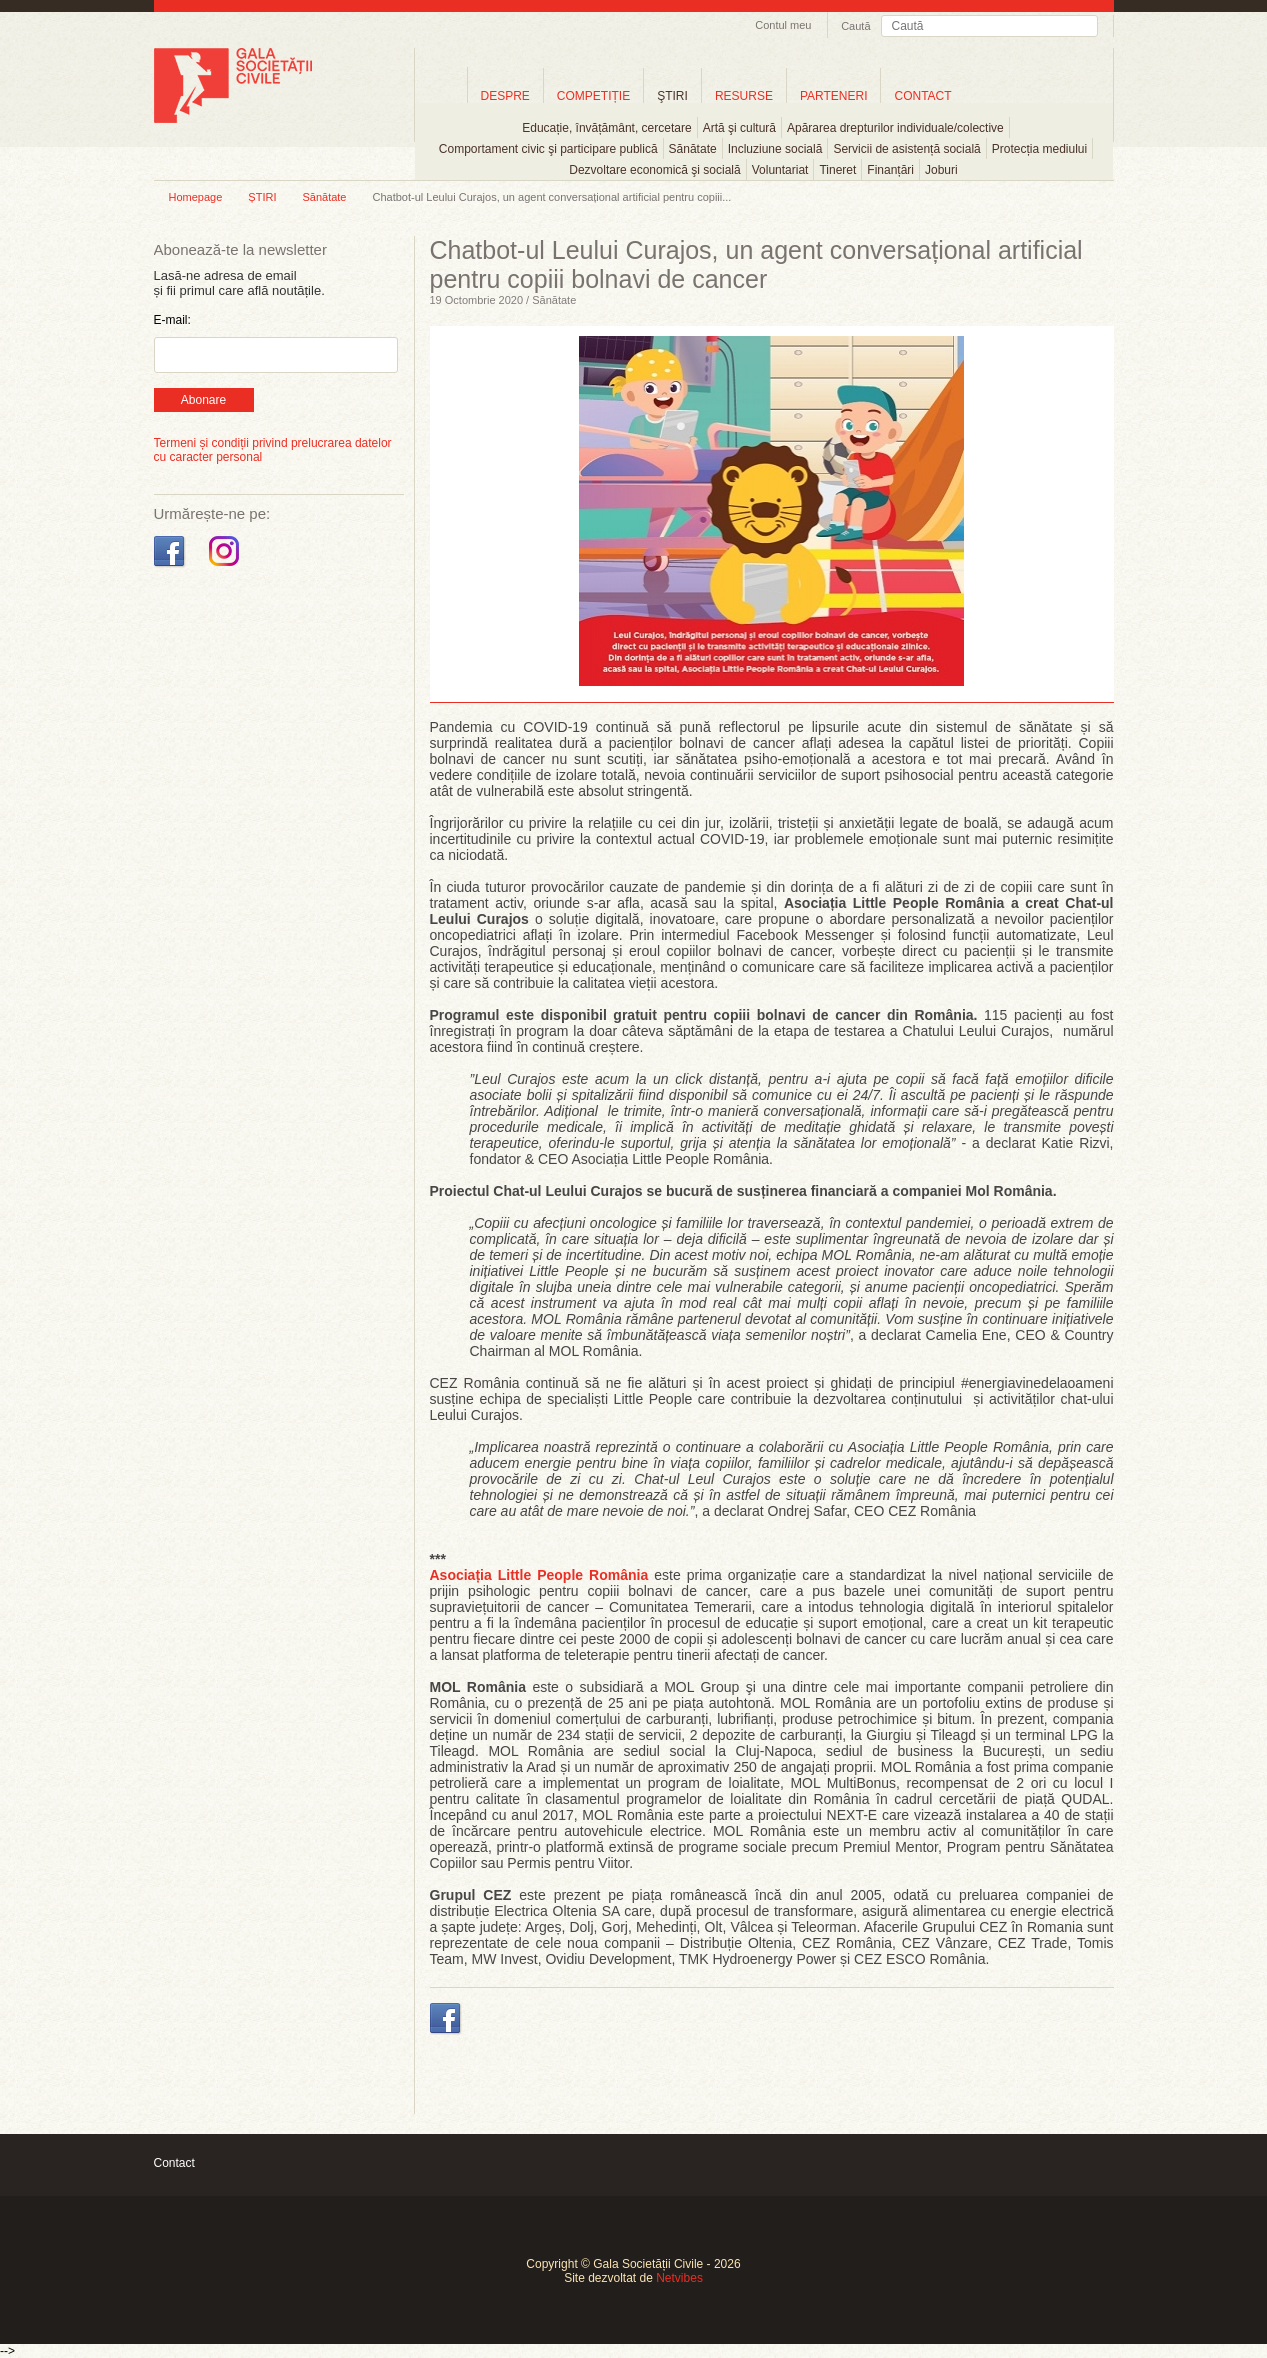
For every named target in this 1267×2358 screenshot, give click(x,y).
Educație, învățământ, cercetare (606, 128)
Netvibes (679, 2278)
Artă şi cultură (739, 128)
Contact (174, 2163)
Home (441, 95)
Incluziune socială (775, 149)
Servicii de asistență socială (906, 149)
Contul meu (783, 25)
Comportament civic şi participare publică (548, 149)
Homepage (196, 197)
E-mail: (172, 320)
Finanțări (890, 170)
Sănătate (693, 149)
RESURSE (744, 96)
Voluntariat (780, 170)
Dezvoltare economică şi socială (654, 170)
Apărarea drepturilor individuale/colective (895, 128)
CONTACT (922, 96)
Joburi (941, 170)
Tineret (837, 170)
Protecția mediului (1039, 149)
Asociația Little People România (539, 1575)
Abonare (203, 400)
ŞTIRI (672, 96)
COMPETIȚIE (593, 96)
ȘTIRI (262, 197)
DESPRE (505, 96)
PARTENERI (834, 96)
